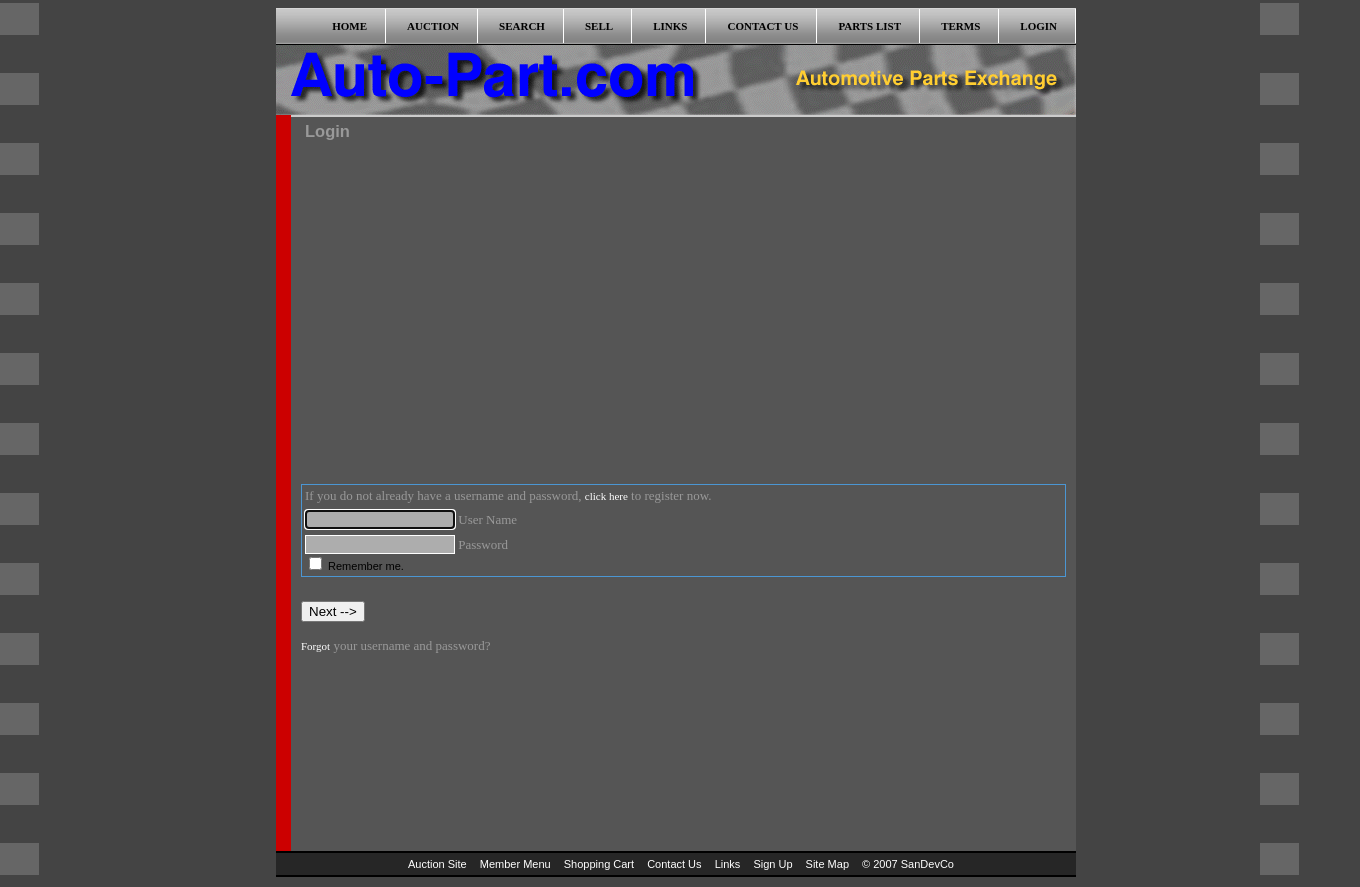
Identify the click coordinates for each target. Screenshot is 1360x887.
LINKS (670, 26)
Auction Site (437, 864)
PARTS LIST (869, 26)
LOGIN (1038, 26)
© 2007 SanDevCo (908, 864)
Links (728, 864)
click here (606, 496)
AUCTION (433, 26)
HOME (349, 26)
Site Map (827, 864)
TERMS (960, 26)
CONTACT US (763, 26)
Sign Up (772, 864)
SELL (599, 26)
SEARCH (522, 26)
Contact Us (674, 864)
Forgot (315, 646)
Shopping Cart (599, 864)
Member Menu (515, 864)
